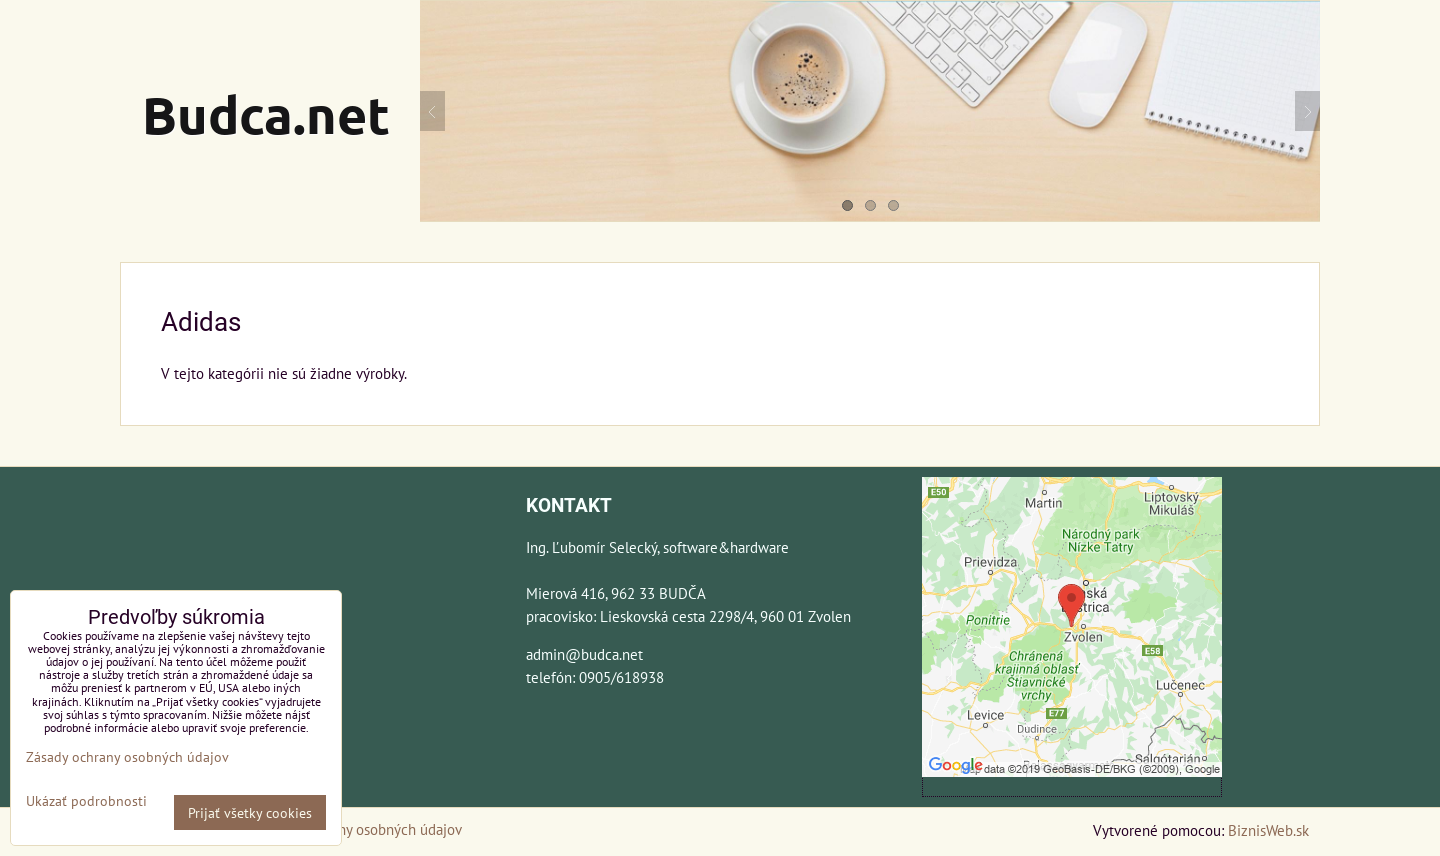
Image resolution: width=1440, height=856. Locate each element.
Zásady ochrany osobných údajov (359, 829)
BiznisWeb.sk (1268, 830)
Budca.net (266, 114)
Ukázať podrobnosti (86, 801)
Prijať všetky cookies (250, 812)
